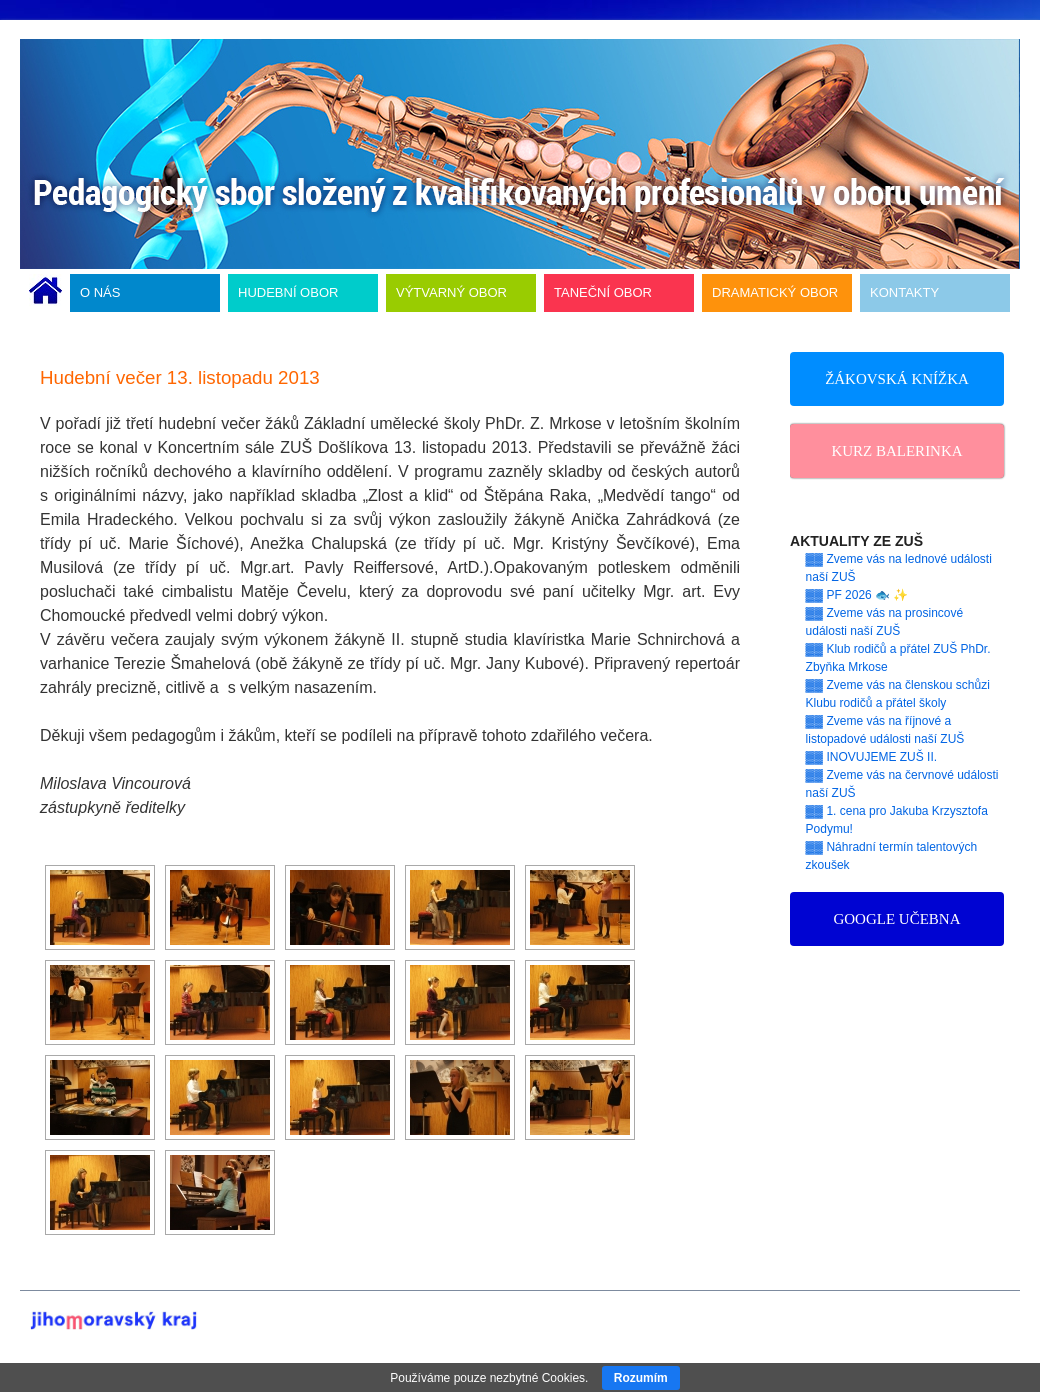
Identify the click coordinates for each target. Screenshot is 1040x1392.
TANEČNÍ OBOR (603, 292)
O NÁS (100, 292)
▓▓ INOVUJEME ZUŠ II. (872, 757)
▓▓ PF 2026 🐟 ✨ (857, 595)
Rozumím (641, 1378)
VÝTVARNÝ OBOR (451, 292)
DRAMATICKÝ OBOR (775, 292)
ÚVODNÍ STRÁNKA (45, 293)
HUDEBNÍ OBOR (288, 292)
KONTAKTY (904, 292)
